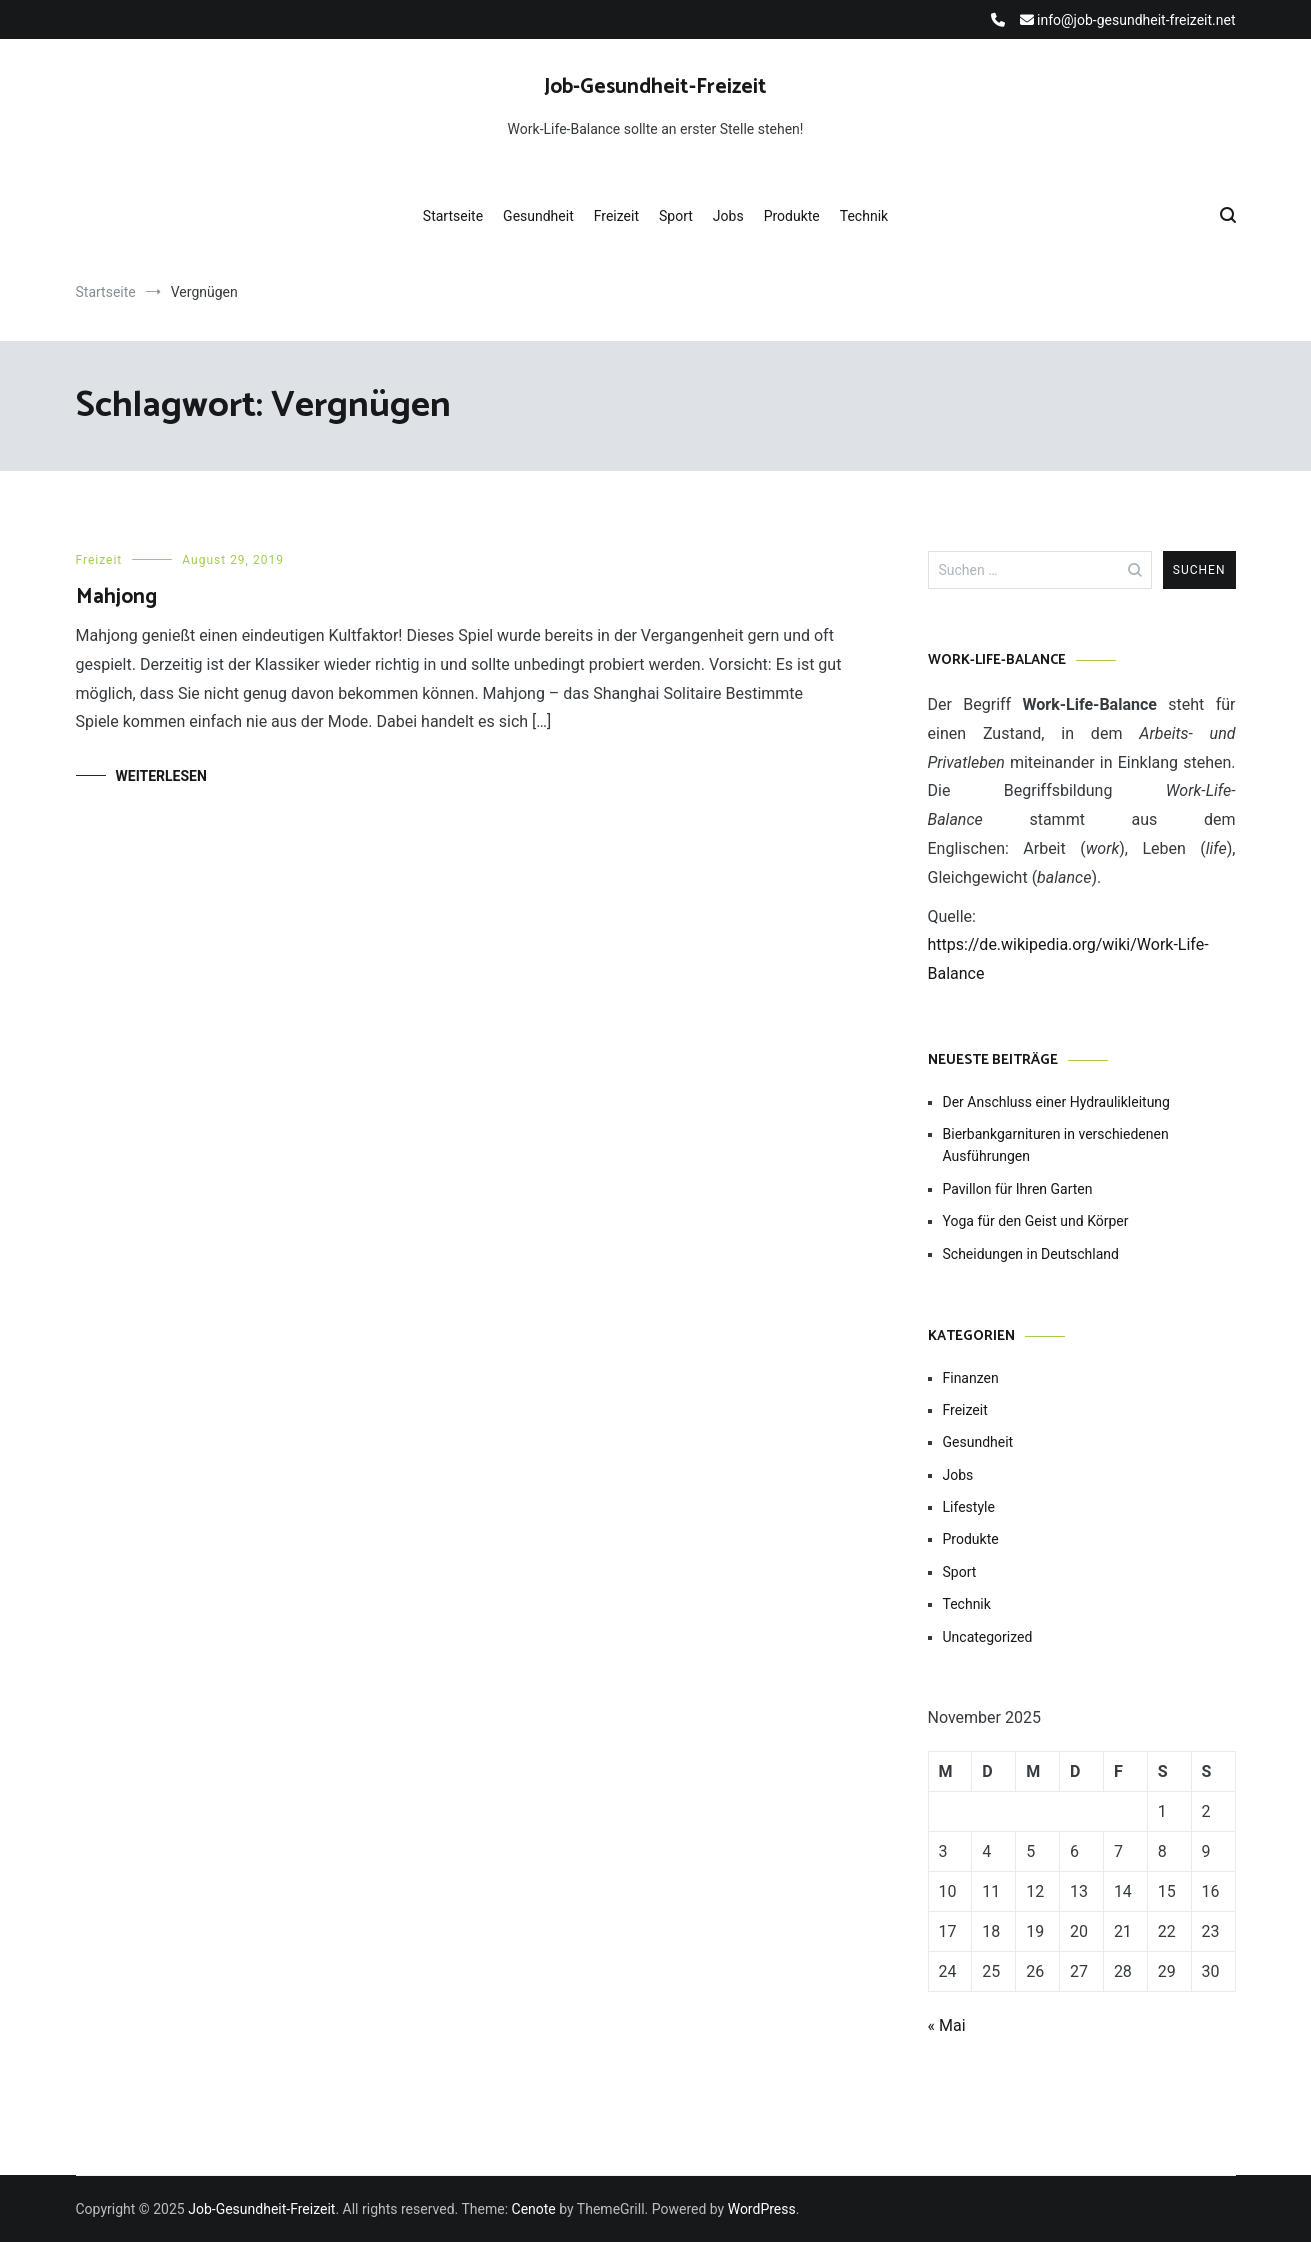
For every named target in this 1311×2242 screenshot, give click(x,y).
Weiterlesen (161, 776)
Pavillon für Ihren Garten (1018, 1189)
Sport (676, 216)
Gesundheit (538, 216)
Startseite (453, 216)
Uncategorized (988, 1637)
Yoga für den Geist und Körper (1036, 1221)
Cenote (534, 2209)
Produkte (792, 216)
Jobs (728, 216)
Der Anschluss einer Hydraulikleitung (1056, 1102)
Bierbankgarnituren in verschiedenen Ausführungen (1056, 1145)
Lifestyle (969, 1507)
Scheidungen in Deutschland (1031, 1254)
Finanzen (971, 1378)
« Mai (947, 2025)
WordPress (762, 2209)
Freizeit (616, 216)
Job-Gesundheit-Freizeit (655, 87)
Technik (864, 216)
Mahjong (116, 597)
